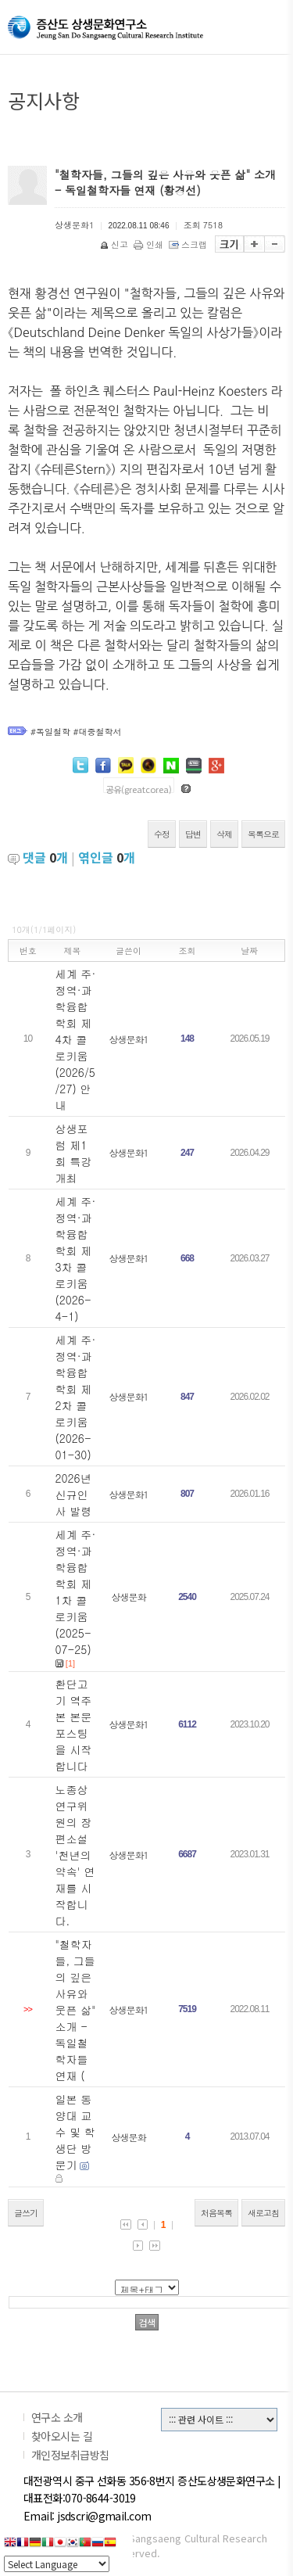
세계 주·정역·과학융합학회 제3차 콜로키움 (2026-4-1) (75, 1258)
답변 (193, 834)
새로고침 (263, 2213)
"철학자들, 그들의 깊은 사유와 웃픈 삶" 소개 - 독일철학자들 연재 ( (75, 2009)
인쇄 (149, 244)
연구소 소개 (57, 2417)
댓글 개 (45, 857)
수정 (162, 834)
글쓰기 (26, 2213)
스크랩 (189, 244)
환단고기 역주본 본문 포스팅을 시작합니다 (73, 1725)
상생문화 (129, 1596)
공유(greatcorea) (138, 788)
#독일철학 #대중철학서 (75, 731)
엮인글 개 (106, 857)
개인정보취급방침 (70, 2455)
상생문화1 (128, 1039)
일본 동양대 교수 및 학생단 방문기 (75, 2131)
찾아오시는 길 (61, 2436)
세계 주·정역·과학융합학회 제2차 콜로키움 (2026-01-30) (75, 1397)
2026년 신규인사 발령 (73, 1494)
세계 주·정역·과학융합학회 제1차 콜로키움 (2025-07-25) (75, 1592)
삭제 (224, 834)
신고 (115, 244)
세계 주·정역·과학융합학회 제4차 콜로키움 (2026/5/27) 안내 (75, 1039)
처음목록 (216, 2213)
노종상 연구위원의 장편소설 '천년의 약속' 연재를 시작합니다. (75, 1854)
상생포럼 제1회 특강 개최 (73, 1153)
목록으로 (263, 834)
